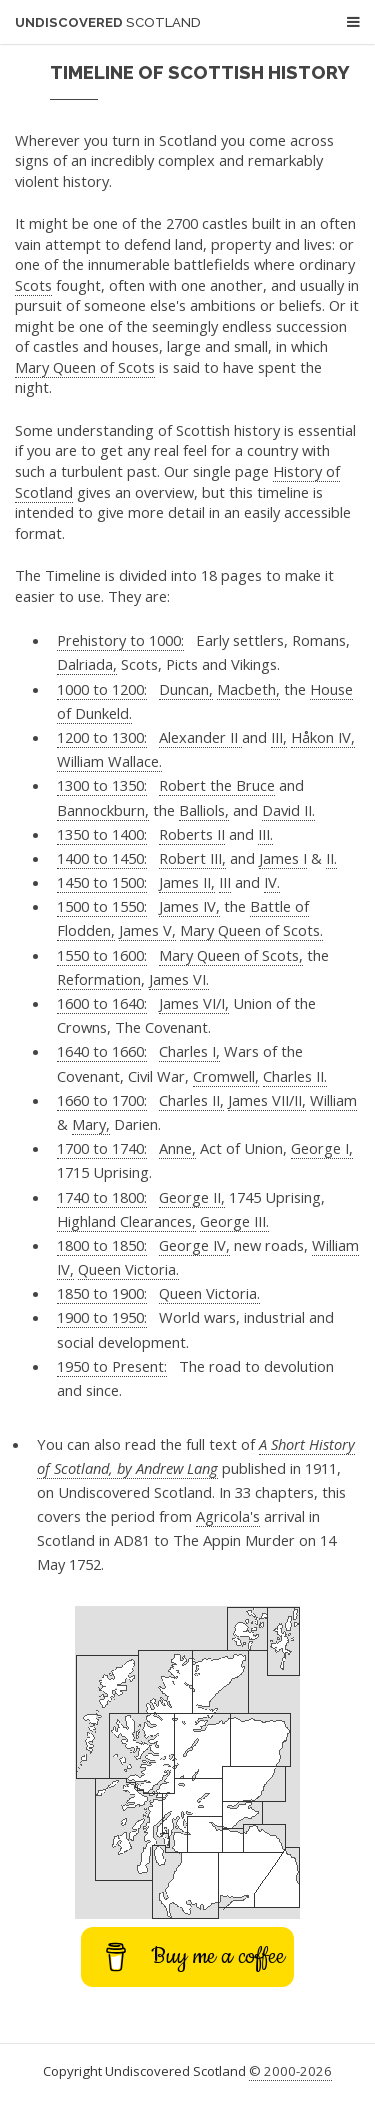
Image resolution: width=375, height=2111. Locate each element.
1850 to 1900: (102, 1293)
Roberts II (192, 834)
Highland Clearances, (126, 1221)
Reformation (99, 979)
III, (279, 737)
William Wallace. (109, 761)
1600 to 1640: (102, 1003)
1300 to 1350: (102, 785)
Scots (33, 285)
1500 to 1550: (102, 906)
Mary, (91, 1124)
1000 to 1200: (102, 689)
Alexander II (200, 737)
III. (265, 834)
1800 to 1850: (102, 1245)
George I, (322, 1148)
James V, (147, 930)
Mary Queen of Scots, (231, 955)
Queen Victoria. (128, 1269)
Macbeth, (248, 689)
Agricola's (228, 1516)
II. (331, 858)
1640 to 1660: (102, 1051)
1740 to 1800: (102, 1197)
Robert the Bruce (217, 785)
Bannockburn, (103, 810)
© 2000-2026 (290, 2071)
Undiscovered (108, 22)
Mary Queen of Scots (85, 367)
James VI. (179, 979)
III (225, 882)
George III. (234, 1221)
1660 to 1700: (102, 1100)
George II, (192, 1197)
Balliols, (204, 810)
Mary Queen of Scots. (251, 930)
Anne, (177, 1148)
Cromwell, (226, 1076)
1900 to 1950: (102, 1317)
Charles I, (189, 1051)
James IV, (189, 906)
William (333, 1100)
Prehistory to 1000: (120, 640)
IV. (272, 882)
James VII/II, (267, 1100)
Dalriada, (87, 664)
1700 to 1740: (102, 1148)
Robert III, (192, 858)
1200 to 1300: (102, 737)
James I (283, 858)
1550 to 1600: (102, 955)
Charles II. (295, 1076)
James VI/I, (194, 1003)
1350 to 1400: (102, 834)
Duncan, (186, 689)
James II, (187, 882)
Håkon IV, (323, 737)
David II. (288, 810)
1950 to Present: (112, 1366)
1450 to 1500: (102, 882)
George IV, (194, 1245)
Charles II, (191, 1100)
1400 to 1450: (102, 858)
